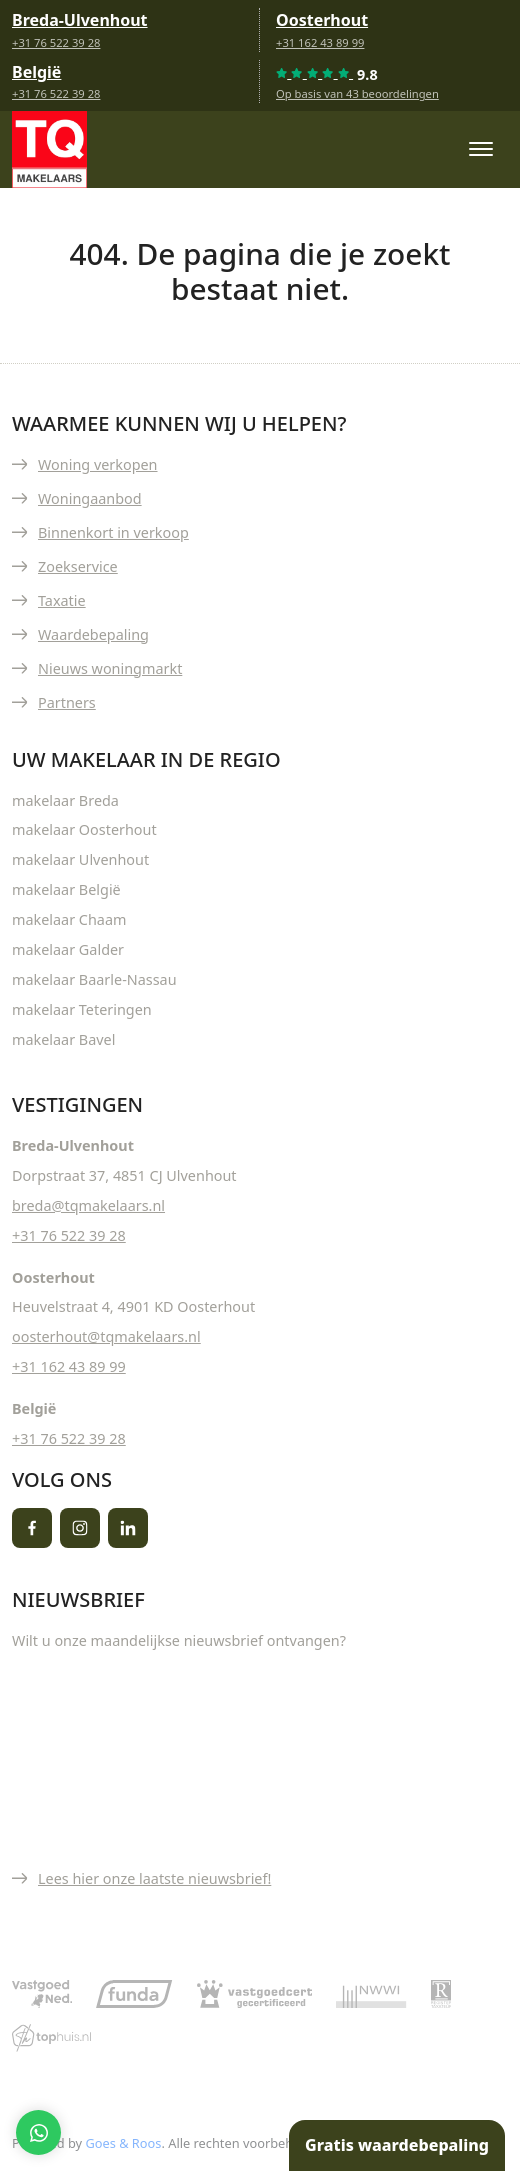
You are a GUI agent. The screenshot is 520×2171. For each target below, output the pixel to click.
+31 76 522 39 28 (56, 42)
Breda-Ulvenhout (80, 20)
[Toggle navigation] (480, 149)
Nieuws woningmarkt (110, 668)
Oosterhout (322, 20)
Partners (67, 702)
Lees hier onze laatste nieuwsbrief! (154, 1878)
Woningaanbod (90, 498)
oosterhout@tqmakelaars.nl (106, 1336)
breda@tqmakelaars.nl (88, 1205)
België (36, 72)
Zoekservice (78, 566)
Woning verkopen (98, 464)
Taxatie (62, 600)
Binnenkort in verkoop (113, 532)
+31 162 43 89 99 (320, 42)
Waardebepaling (93, 634)
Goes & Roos (123, 2143)
